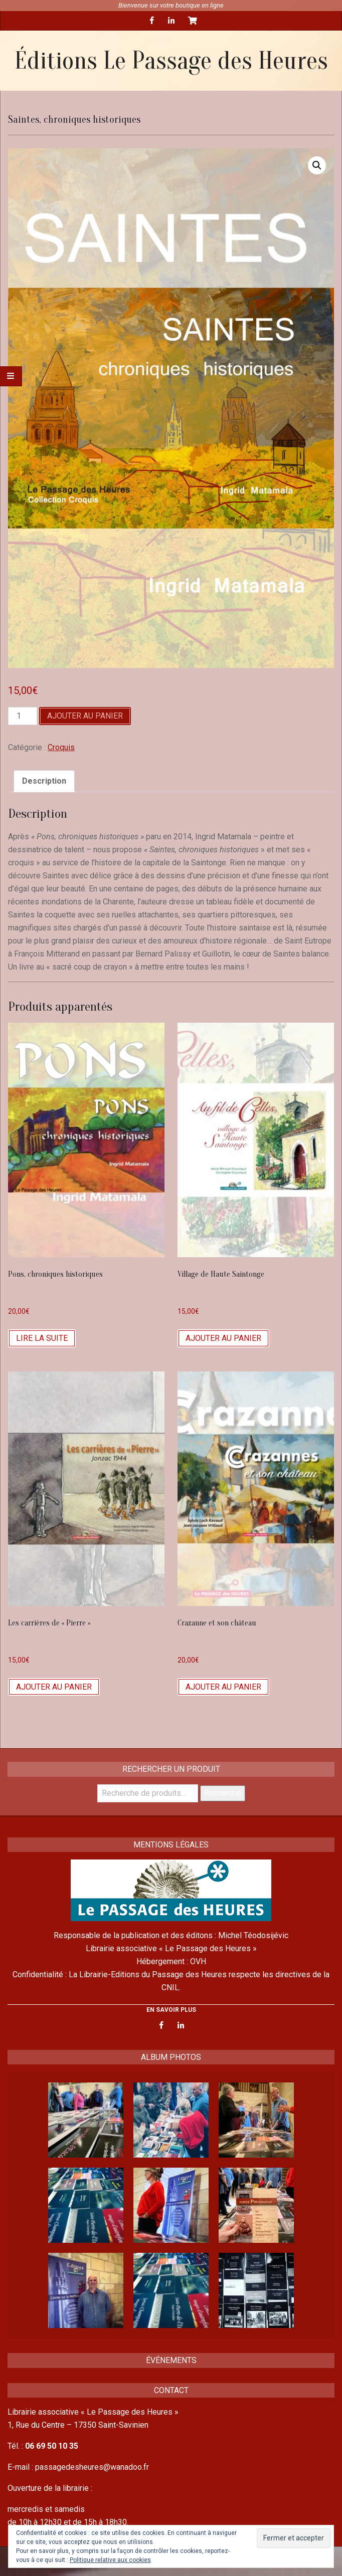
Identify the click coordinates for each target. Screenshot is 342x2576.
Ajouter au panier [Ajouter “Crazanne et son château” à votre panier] (223, 1687)
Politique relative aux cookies (110, 2559)
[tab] (44, 781)
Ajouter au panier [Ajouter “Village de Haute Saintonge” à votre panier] (223, 1338)
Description (44, 781)
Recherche (222, 1793)
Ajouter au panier (85, 716)
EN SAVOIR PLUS (171, 2009)
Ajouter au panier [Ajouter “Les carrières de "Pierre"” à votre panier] (54, 1687)
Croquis (61, 747)
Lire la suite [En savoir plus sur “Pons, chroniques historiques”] (42, 1338)
